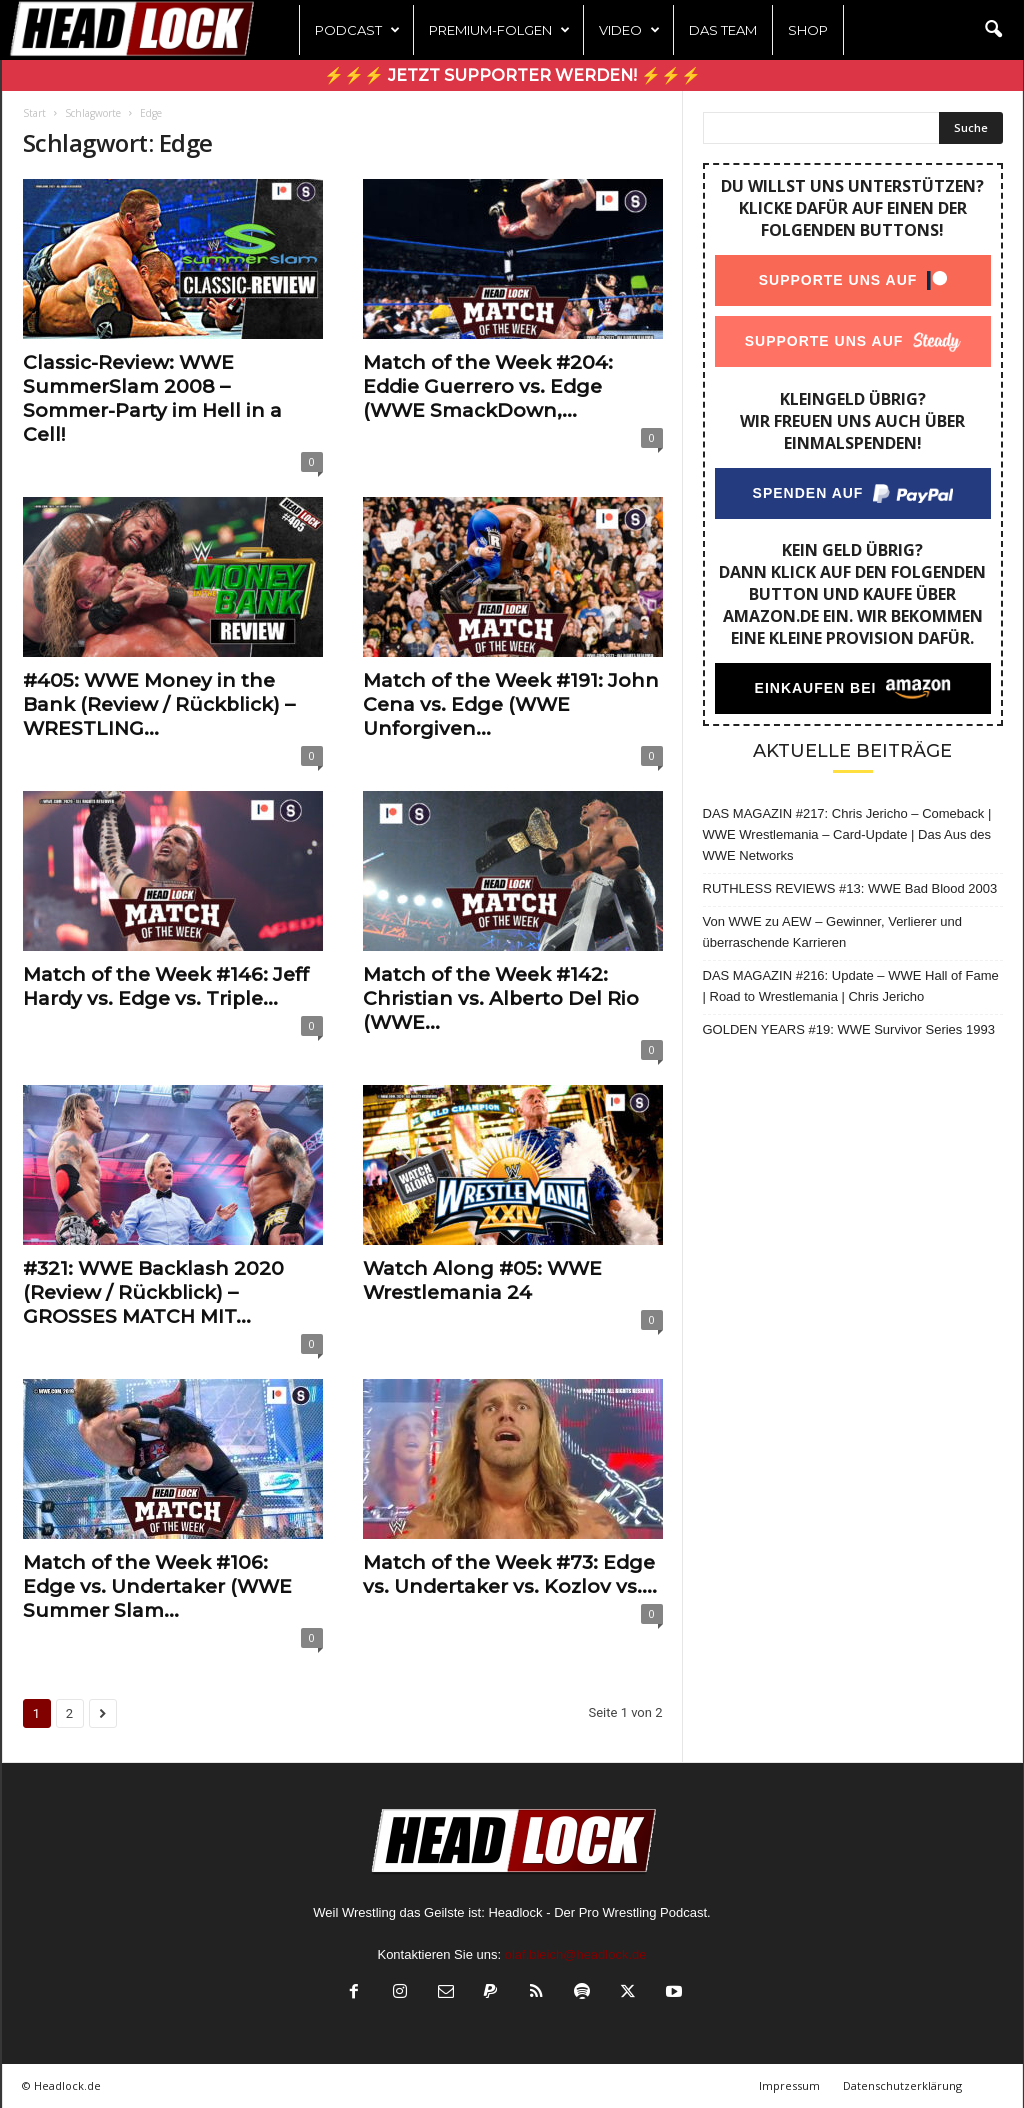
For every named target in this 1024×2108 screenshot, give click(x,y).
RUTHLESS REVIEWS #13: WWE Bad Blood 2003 (850, 888)
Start (34, 113)
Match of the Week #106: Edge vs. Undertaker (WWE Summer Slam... (157, 1586)
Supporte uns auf (837, 280)
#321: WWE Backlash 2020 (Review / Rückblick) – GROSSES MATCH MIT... (153, 1292)
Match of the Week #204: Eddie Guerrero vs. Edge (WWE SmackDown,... (488, 386)
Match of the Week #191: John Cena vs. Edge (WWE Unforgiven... (511, 704)
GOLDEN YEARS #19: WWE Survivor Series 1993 (849, 1029)
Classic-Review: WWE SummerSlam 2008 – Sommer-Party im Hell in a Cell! (152, 398)
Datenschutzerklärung (902, 2085)
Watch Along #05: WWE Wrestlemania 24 (482, 1280)
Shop (808, 30)
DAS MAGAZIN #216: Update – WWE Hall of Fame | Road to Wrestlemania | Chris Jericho (851, 986)
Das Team (723, 30)
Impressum (789, 2085)
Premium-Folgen (499, 30)
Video (629, 30)
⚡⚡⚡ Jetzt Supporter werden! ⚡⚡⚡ (512, 75)
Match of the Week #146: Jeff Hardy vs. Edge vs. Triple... (166, 986)
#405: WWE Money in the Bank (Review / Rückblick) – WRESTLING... (159, 704)
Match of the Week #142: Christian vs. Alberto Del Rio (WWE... (501, 998)
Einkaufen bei (815, 688)
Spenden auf (807, 493)
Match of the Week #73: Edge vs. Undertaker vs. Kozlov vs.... (510, 1574)
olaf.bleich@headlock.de (576, 1954)
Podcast (357, 30)
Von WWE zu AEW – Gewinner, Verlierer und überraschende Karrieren (832, 932)
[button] (993, 30)
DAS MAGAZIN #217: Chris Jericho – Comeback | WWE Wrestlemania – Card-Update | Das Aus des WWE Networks (847, 834)
